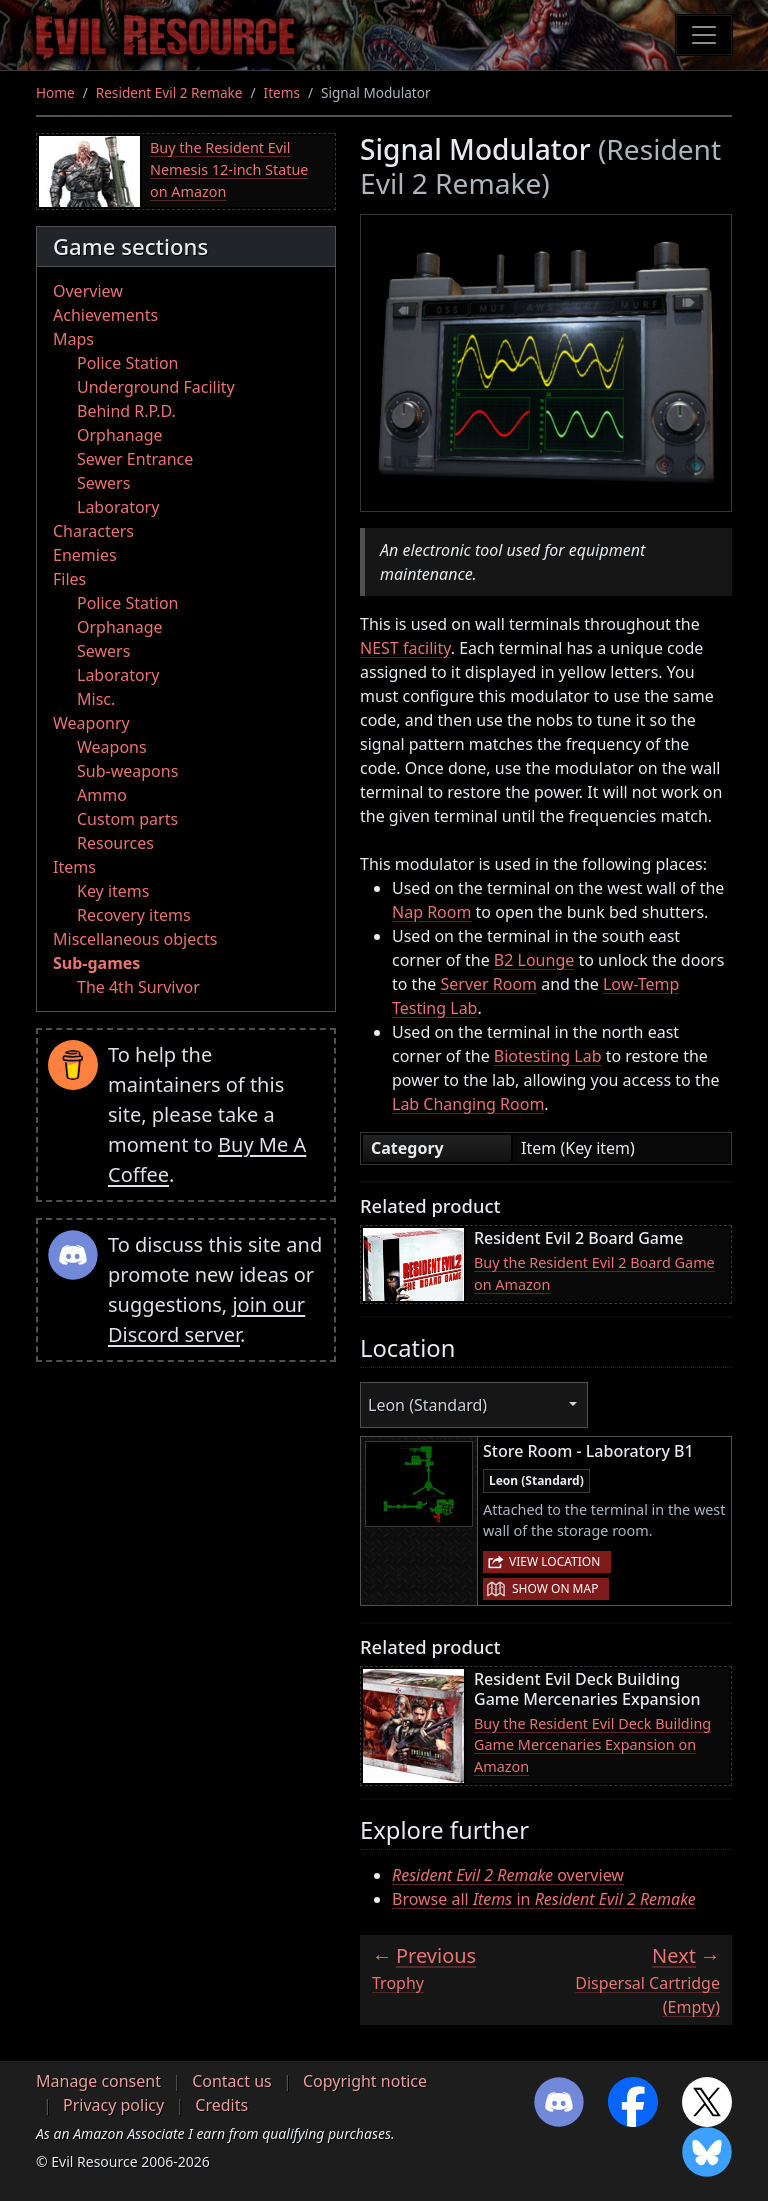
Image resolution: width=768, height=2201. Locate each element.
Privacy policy (113, 2105)
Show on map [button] (555, 1588)
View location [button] (554, 1561)
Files (69, 579)
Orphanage (120, 435)
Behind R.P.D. (126, 411)
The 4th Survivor (138, 987)
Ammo (102, 795)
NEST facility (405, 648)
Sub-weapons (127, 771)
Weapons (112, 747)
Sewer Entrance (135, 459)
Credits (221, 2105)
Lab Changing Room (468, 1104)
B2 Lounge (534, 960)
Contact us (232, 2081)
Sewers (103, 483)
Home (55, 92)
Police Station (128, 363)
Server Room (488, 984)
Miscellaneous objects (135, 939)
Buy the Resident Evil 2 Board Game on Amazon (594, 1273)
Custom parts (127, 819)
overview (508, 1875)
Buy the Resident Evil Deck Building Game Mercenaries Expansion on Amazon (592, 1745)
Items (282, 92)
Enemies (85, 555)
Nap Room (431, 912)
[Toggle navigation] (704, 35)
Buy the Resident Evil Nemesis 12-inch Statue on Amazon (229, 169)
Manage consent (98, 2081)
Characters (93, 531)
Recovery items (134, 915)
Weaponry (91, 723)
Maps (73, 339)
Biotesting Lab (548, 1056)
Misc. (96, 699)
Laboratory (118, 507)
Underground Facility (156, 387)
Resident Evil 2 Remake (169, 92)
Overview (88, 291)
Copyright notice (365, 2081)
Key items (113, 891)
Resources (115, 843)
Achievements (105, 315)
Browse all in (544, 1899)
